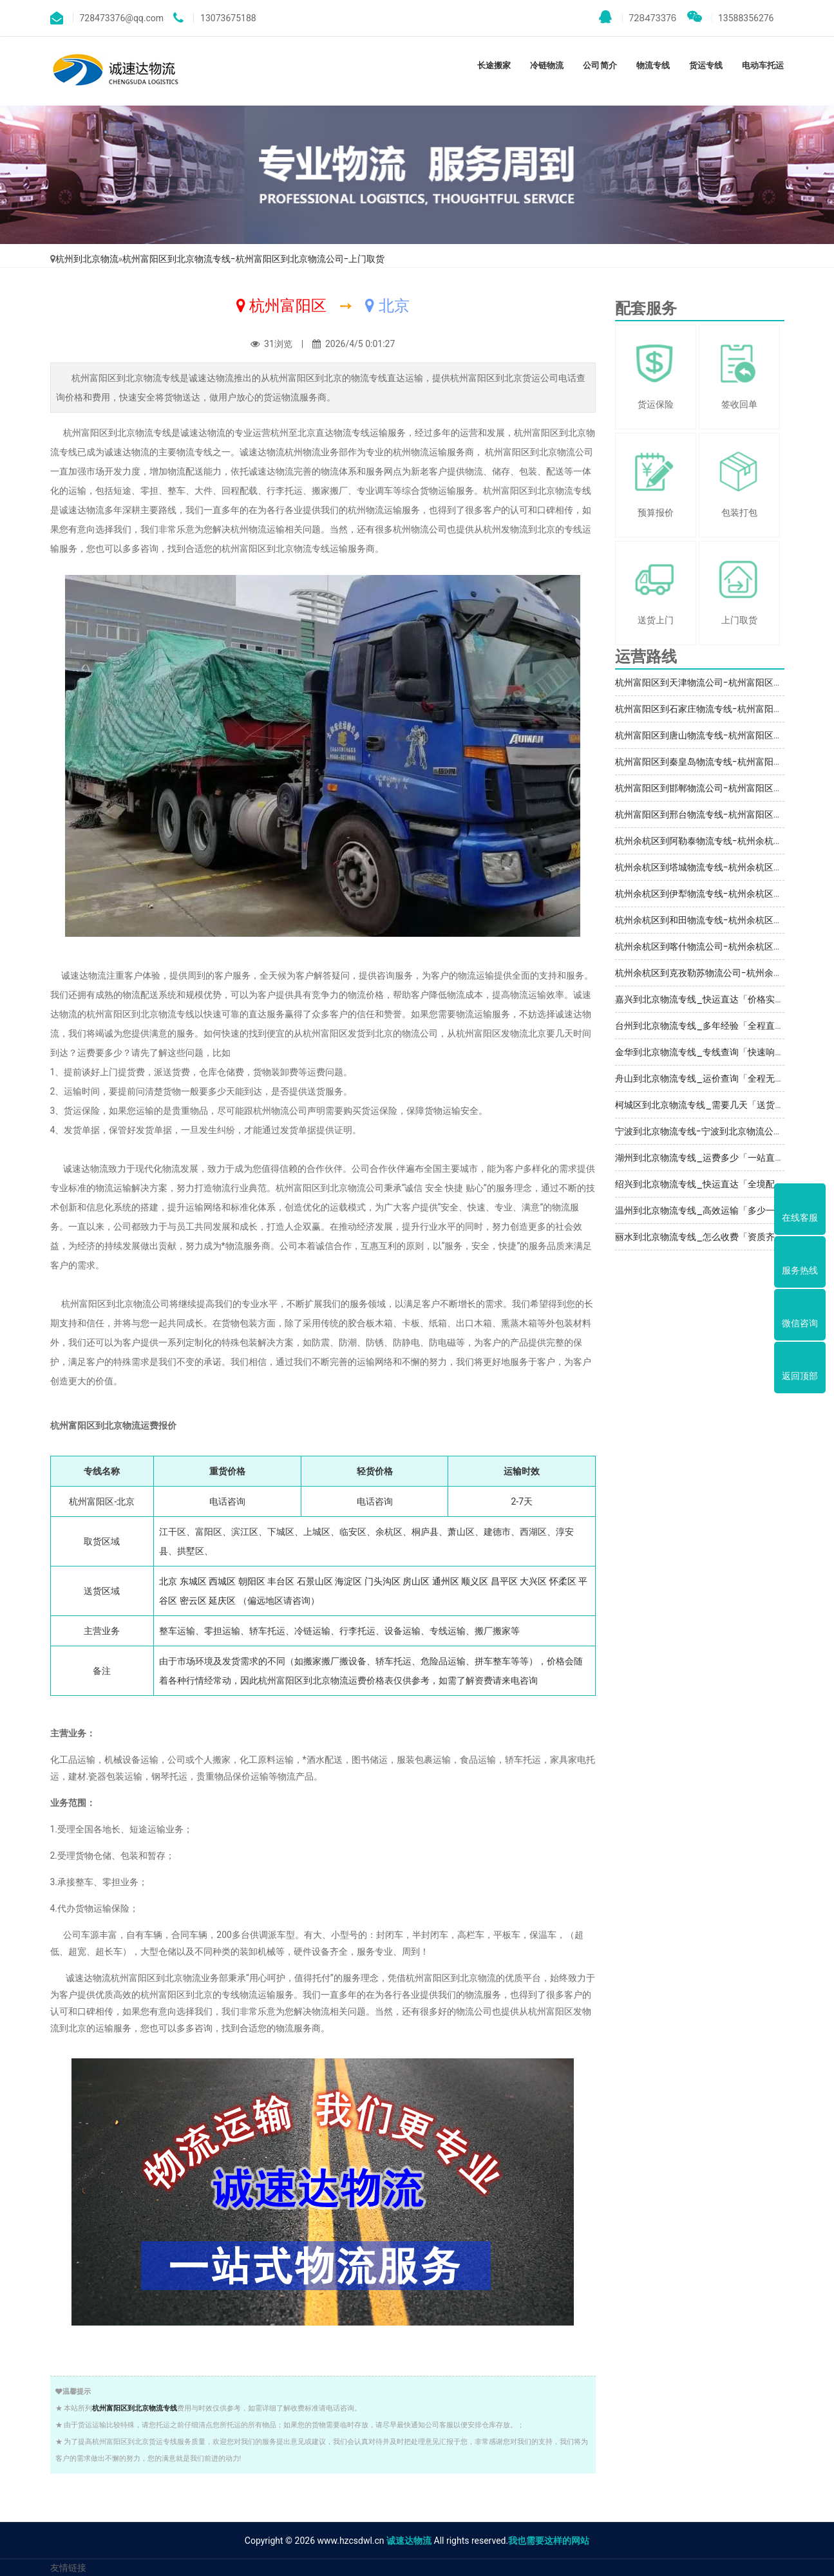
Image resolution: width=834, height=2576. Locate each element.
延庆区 (222, 1600)
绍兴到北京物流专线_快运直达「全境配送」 (704, 1184)
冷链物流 (547, 65)
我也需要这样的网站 (548, 2540)
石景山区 (315, 1581)
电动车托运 (763, 65)
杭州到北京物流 (86, 258)
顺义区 (474, 1581)
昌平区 (504, 1581)
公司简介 (599, 65)
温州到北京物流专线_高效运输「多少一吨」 (704, 1210)
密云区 (193, 1600)
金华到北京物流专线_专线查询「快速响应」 (704, 1052)
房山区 (416, 1581)
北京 (168, 1581)
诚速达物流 (408, 2540)
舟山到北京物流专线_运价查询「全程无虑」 (704, 1078)
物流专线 (653, 65)
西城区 (222, 1581)
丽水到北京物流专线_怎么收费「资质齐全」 (704, 1236)
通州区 (445, 1581)
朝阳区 (251, 1581)
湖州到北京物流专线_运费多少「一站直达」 (704, 1157)
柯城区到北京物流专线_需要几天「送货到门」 (708, 1104)
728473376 (637, 17)
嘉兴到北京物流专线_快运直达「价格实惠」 (704, 999)
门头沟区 (383, 1581)
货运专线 (706, 65)
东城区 (193, 1581)
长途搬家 (494, 65)
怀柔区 (562, 1581)
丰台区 (280, 1581)
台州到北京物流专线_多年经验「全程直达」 (704, 1025)
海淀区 (348, 1581)
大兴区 (533, 1581)
